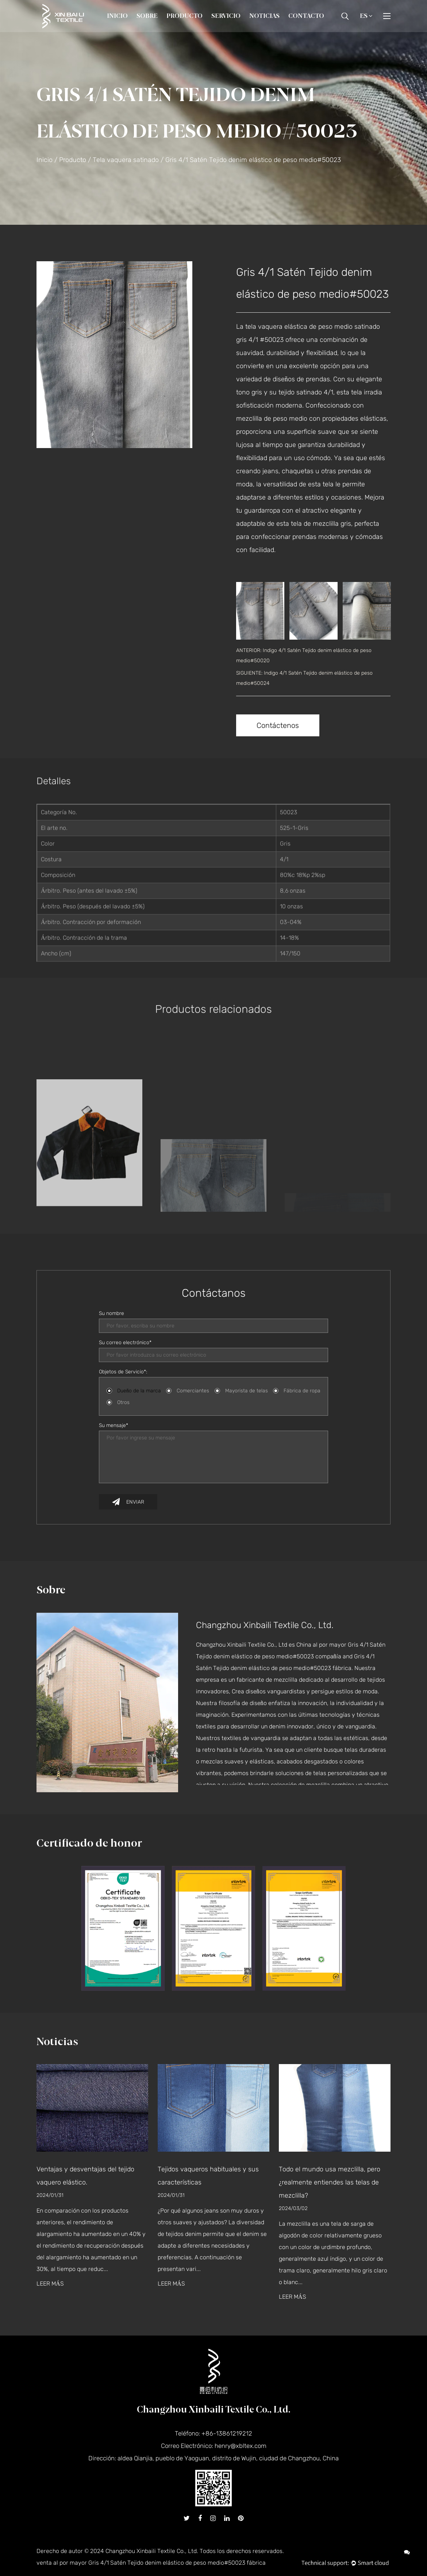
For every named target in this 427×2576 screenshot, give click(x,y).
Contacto (306, 15)
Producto (184, 15)
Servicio (226, 15)
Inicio (117, 15)
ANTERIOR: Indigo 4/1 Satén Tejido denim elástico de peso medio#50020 (304, 655)
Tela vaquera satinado (126, 160)
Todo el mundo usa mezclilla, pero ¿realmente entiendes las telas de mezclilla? (329, 2182)
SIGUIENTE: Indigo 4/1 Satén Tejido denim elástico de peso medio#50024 (304, 678)
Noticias (264, 15)
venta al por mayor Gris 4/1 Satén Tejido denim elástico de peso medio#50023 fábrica (151, 2562)
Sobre (147, 15)
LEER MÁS (50, 2284)
